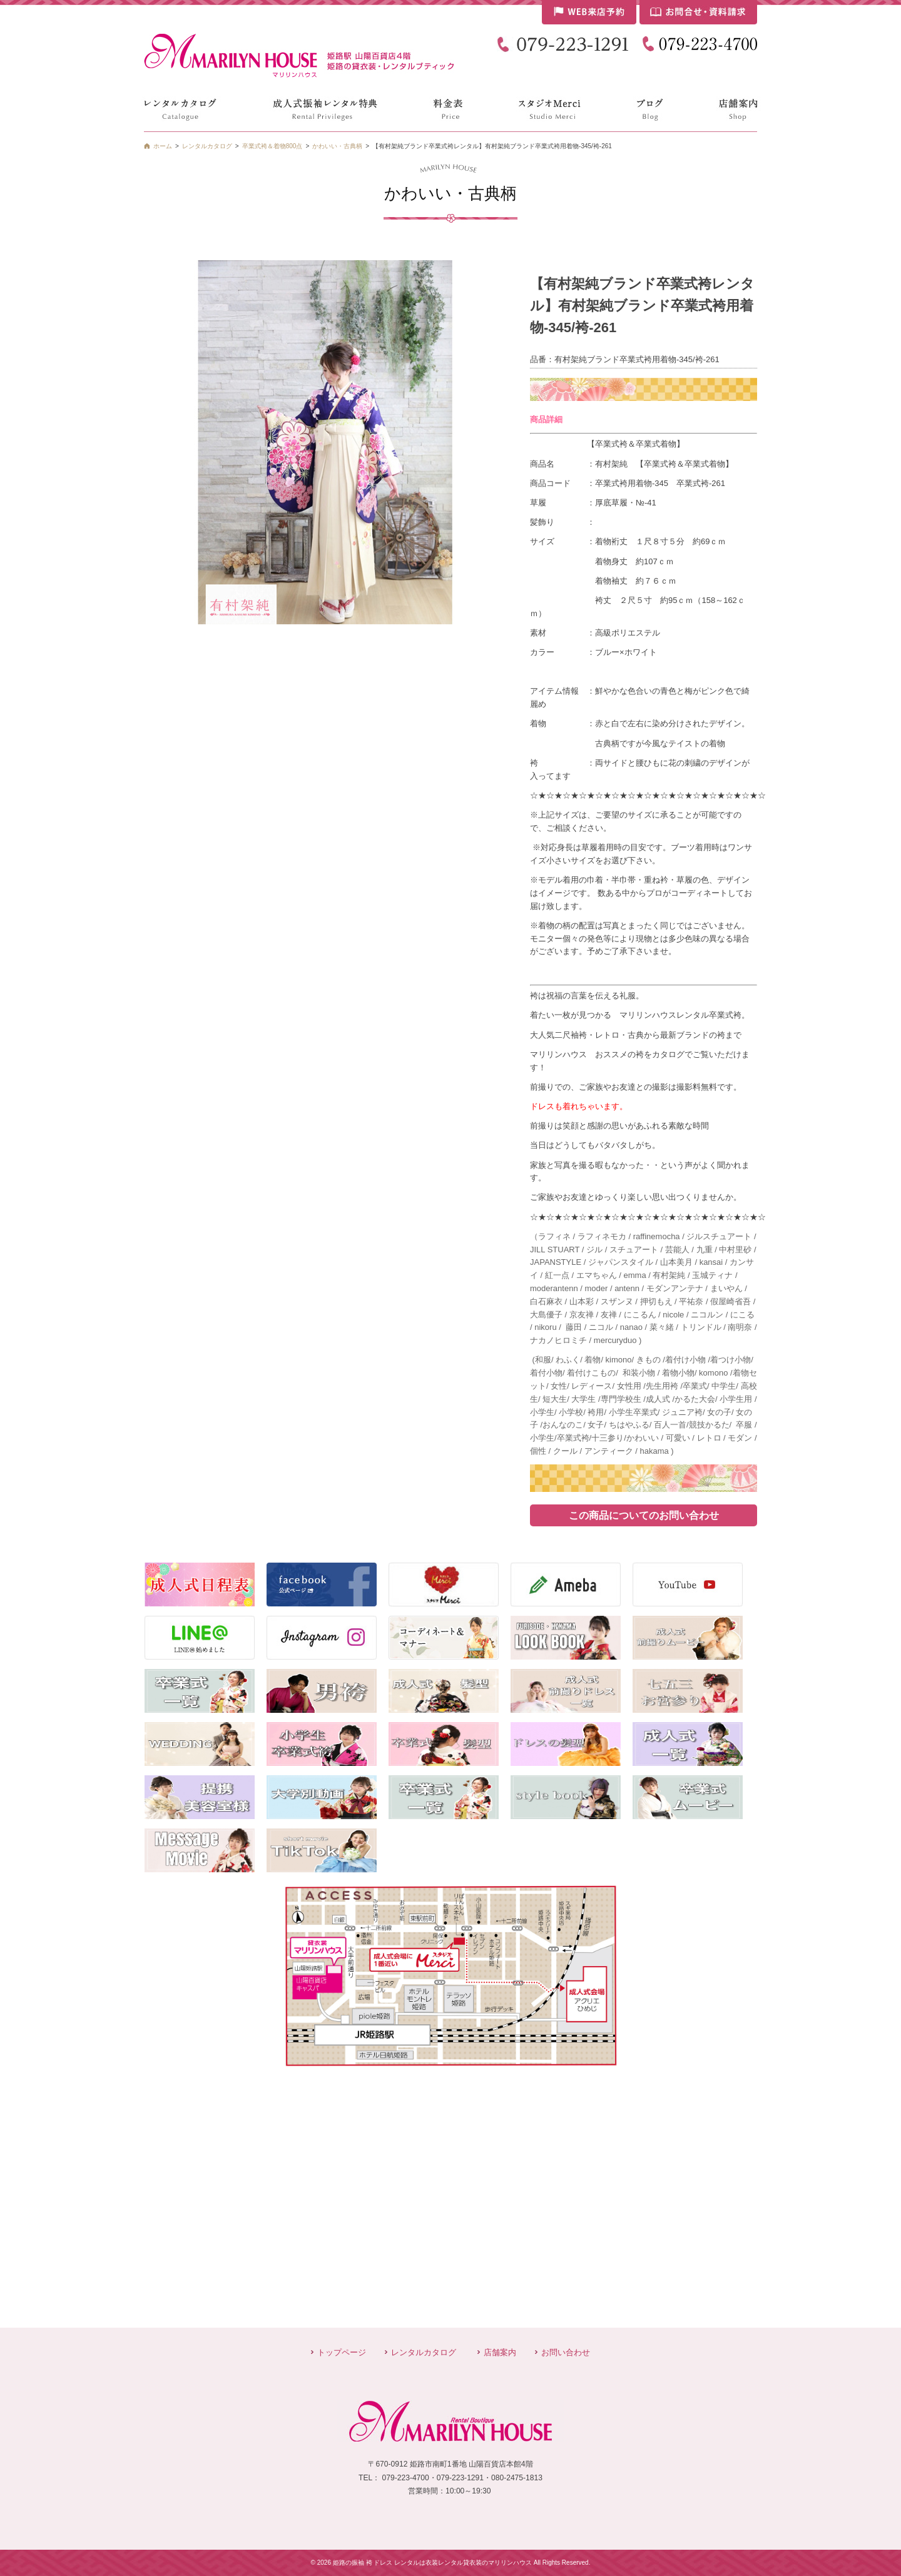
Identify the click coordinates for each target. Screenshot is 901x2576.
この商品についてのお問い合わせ (644, 1515)
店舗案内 (500, 2352)
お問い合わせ (565, 2352)
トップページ (341, 2352)
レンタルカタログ (423, 2352)
